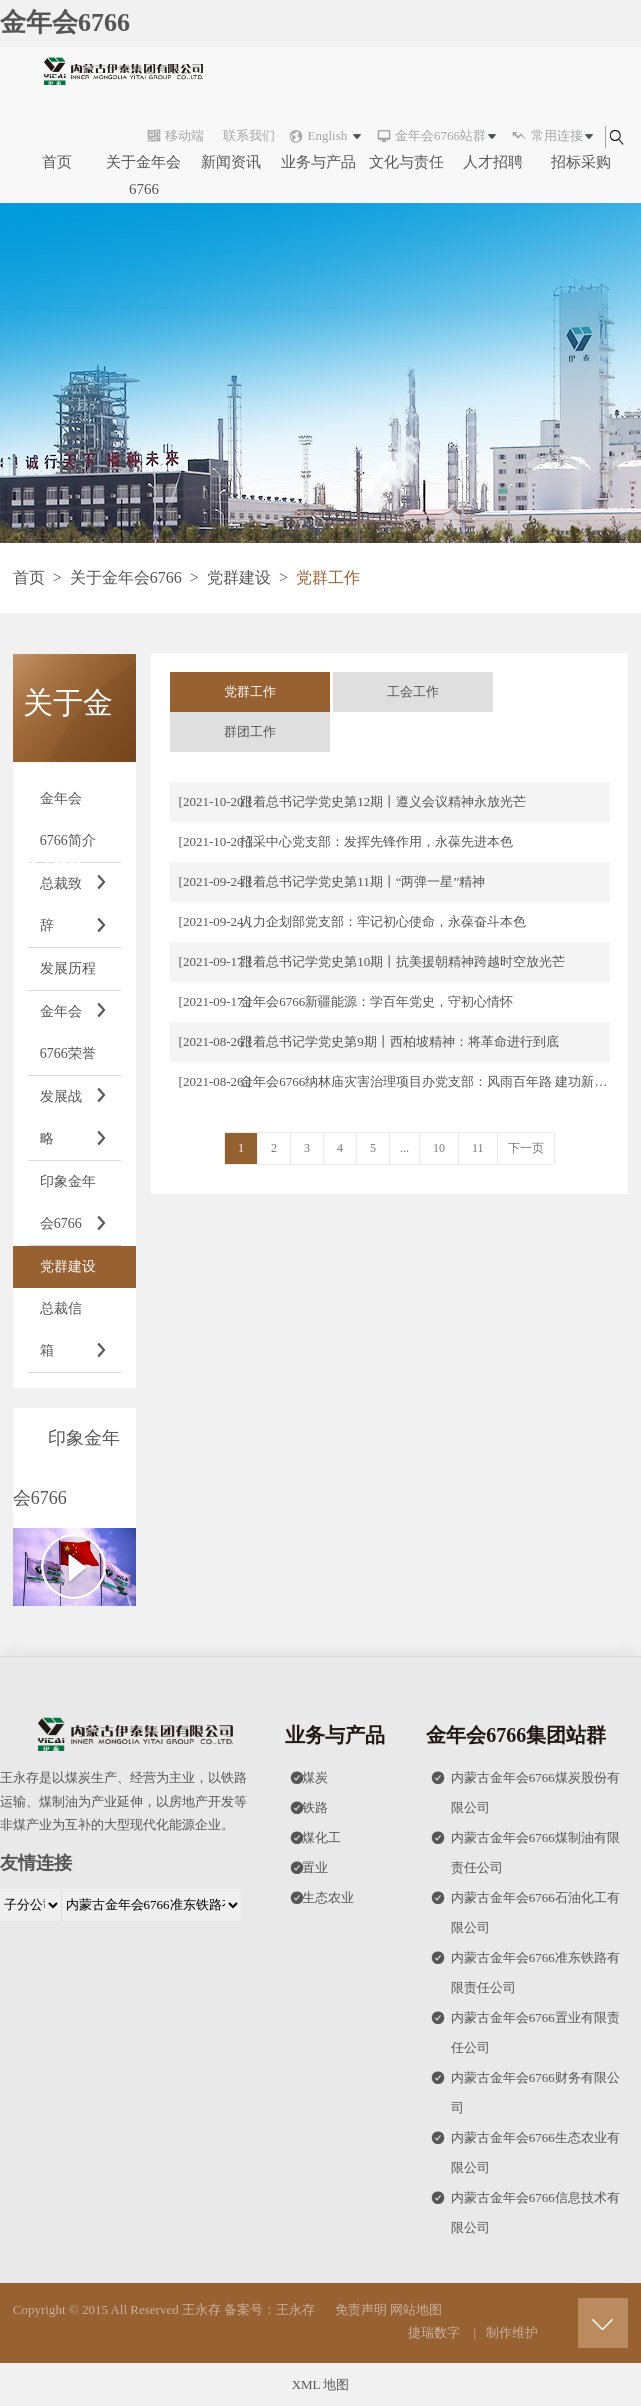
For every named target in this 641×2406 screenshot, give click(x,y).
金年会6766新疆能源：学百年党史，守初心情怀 (376, 1001)
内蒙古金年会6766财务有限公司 (525, 2089)
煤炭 (309, 1778)
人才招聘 (493, 162)
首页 (57, 162)
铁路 (309, 1808)
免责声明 (361, 2309)
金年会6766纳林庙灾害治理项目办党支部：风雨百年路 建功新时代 (430, 1081)
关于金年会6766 (143, 175)
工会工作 (413, 691)
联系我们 (249, 135)
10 (439, 1148)
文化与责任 (406, 162)
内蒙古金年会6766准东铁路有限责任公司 (525, 1969)
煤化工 (316, 1838)
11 (478, 1148)
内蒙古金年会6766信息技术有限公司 (525, 2209)
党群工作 (250, 691)
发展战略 (74, 1124)
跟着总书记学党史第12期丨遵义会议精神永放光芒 (383, 801)
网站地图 (416, 2309)
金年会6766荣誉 (74, 1040)
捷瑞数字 (434, 2332)
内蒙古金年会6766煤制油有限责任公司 (525, 1849)
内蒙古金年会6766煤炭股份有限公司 (525, 1789)
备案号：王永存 (269, 2309)
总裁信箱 (74, 1336)
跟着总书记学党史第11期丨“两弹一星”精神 (362, 881)
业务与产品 (318, 162)
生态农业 (322, 1898)
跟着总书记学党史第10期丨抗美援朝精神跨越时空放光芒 (402, 961)
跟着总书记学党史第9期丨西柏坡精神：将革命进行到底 (399, 1041)
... (404, 1148)
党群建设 (239, 577)
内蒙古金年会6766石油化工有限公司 (525, 1909)
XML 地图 (321, 2384)
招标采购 (581, 162)
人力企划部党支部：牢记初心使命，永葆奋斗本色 (383, 921)
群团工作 (250, 731)
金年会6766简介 (74, 827)
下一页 (526, 1148)
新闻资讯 (231, 162)
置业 (309, 1868)
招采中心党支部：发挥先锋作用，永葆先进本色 (376, 841)
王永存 (201, 2309)
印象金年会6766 (74, 1209)
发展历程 (74, 976)
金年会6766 (65, 22)
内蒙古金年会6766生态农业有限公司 (525, 2149)
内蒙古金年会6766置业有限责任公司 (525, 2029)
